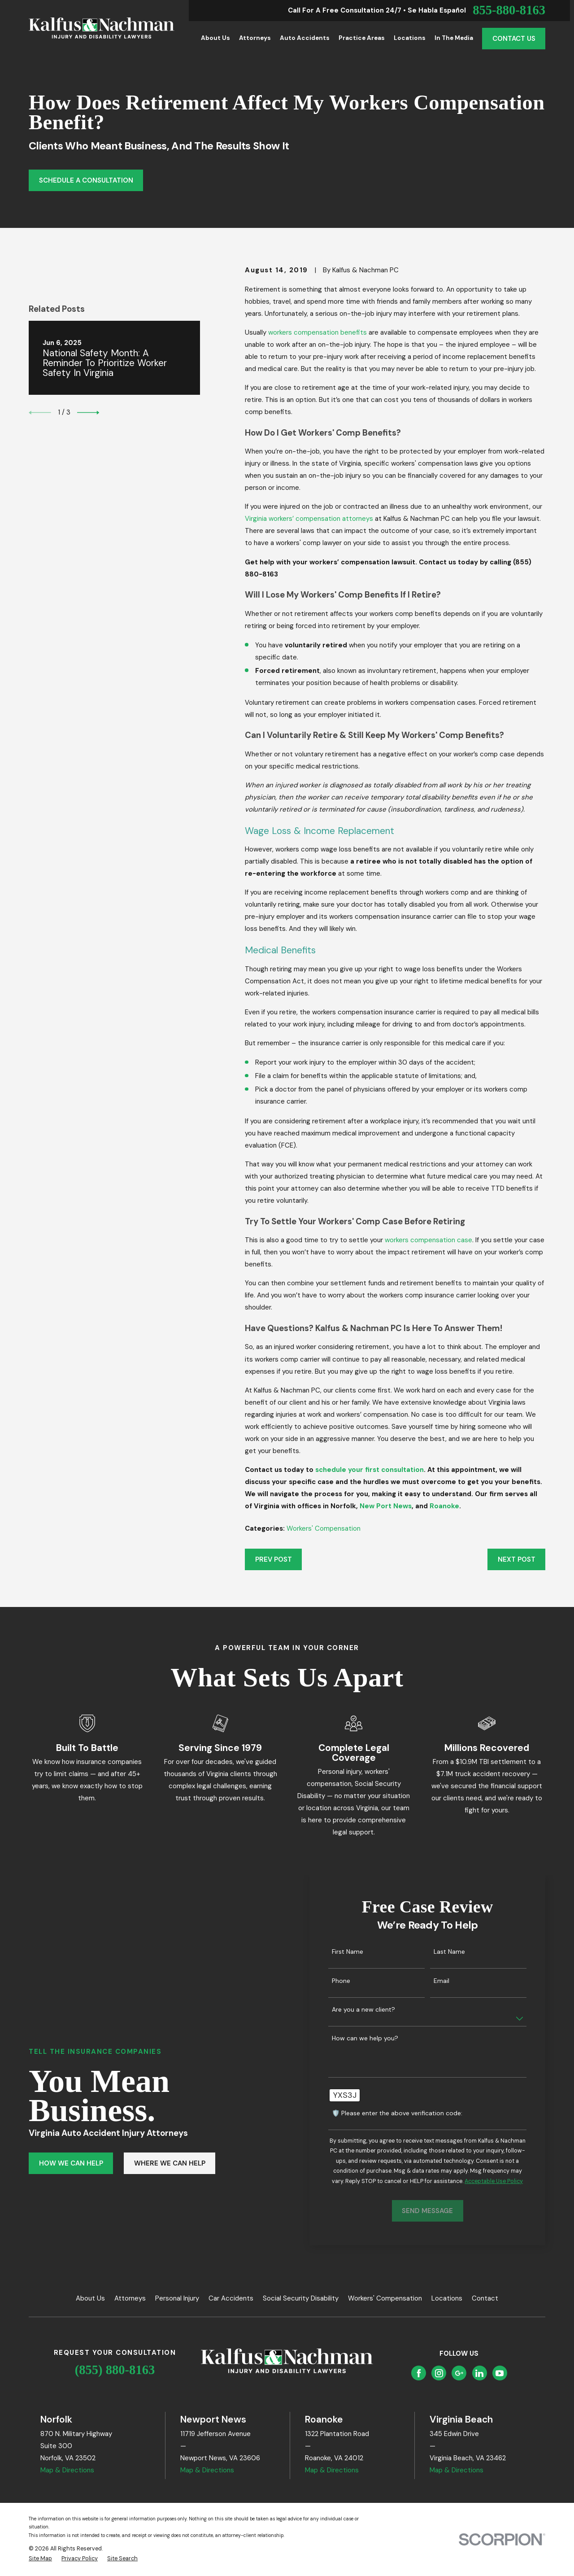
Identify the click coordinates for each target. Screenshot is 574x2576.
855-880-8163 (509, 10)
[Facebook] (419, 2373)
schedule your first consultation (369, 1469)
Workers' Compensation (324, 1528)
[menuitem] (40, 2559)
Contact (485, 2298)
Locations (446, 2298)
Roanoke (444, 1506)
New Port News (386, 1506)
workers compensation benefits (317, 332)
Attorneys (130, 2298)
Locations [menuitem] (410, 38)
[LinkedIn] (479, 2373)
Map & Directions (67, 2470)
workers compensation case (428, 1240)
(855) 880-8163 (115, 2370)
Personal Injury (177, 2298)
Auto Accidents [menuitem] (305, 38)
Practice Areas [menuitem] (362, 38)
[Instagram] (439, 2373)
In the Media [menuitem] (454, 38)
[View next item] (88, 413)
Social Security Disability (301, 2298)
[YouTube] (500, 2373)
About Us (90, 2298)
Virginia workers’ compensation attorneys (309, 518)
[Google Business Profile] (459, 2373)
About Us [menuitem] (215, 38)
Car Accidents (231, 2298)
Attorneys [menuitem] (255, 38)
